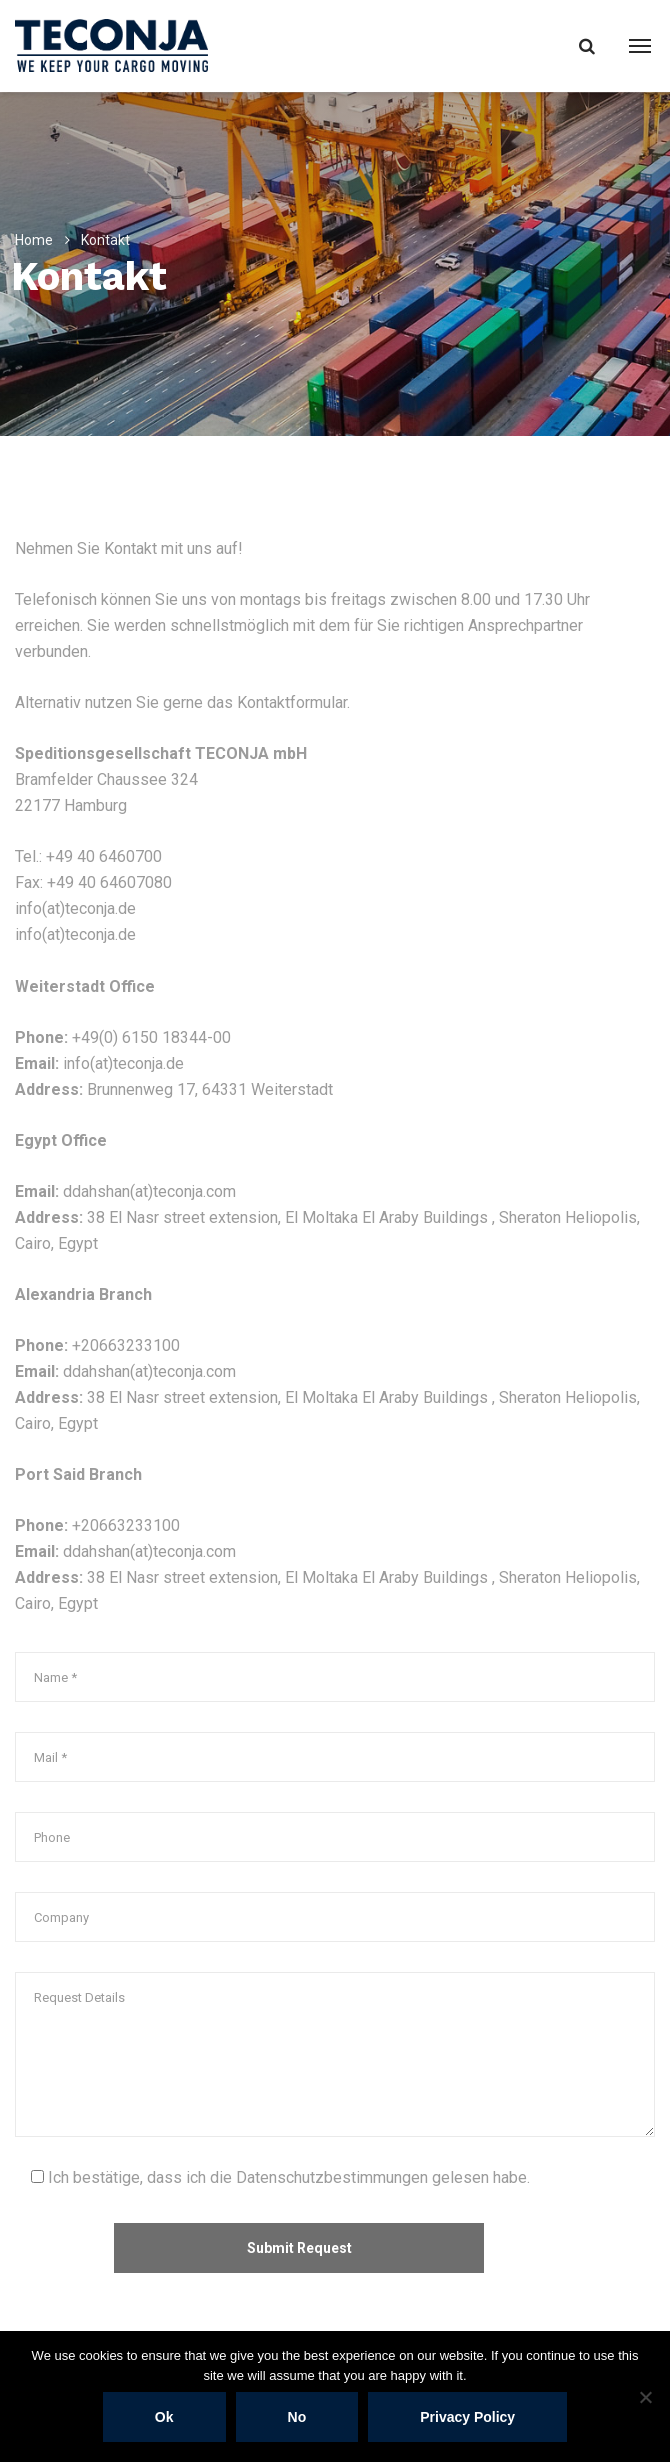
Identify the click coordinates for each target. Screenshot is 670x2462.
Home (34, 240)
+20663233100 (126, 1345)
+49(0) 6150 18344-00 (151, 1037)
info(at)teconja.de (75, 908)
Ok (164, 2417)
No (297, 2417)
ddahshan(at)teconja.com (149, 1191)
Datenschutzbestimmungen (332, 2177)
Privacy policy (467, 2417)
